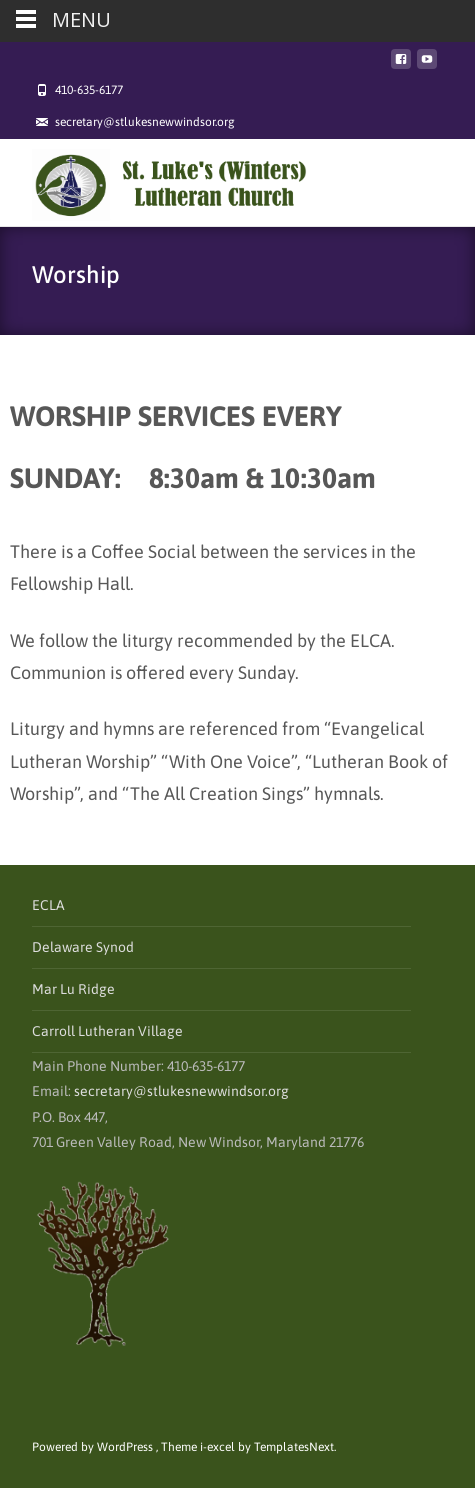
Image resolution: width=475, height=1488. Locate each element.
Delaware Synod (83, 947)
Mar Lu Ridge (73, 989)
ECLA (48, 905)
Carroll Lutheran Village (107, 1031)
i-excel (219, 1447)
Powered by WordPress (94, 1447)
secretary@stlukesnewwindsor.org (181, 1091)
